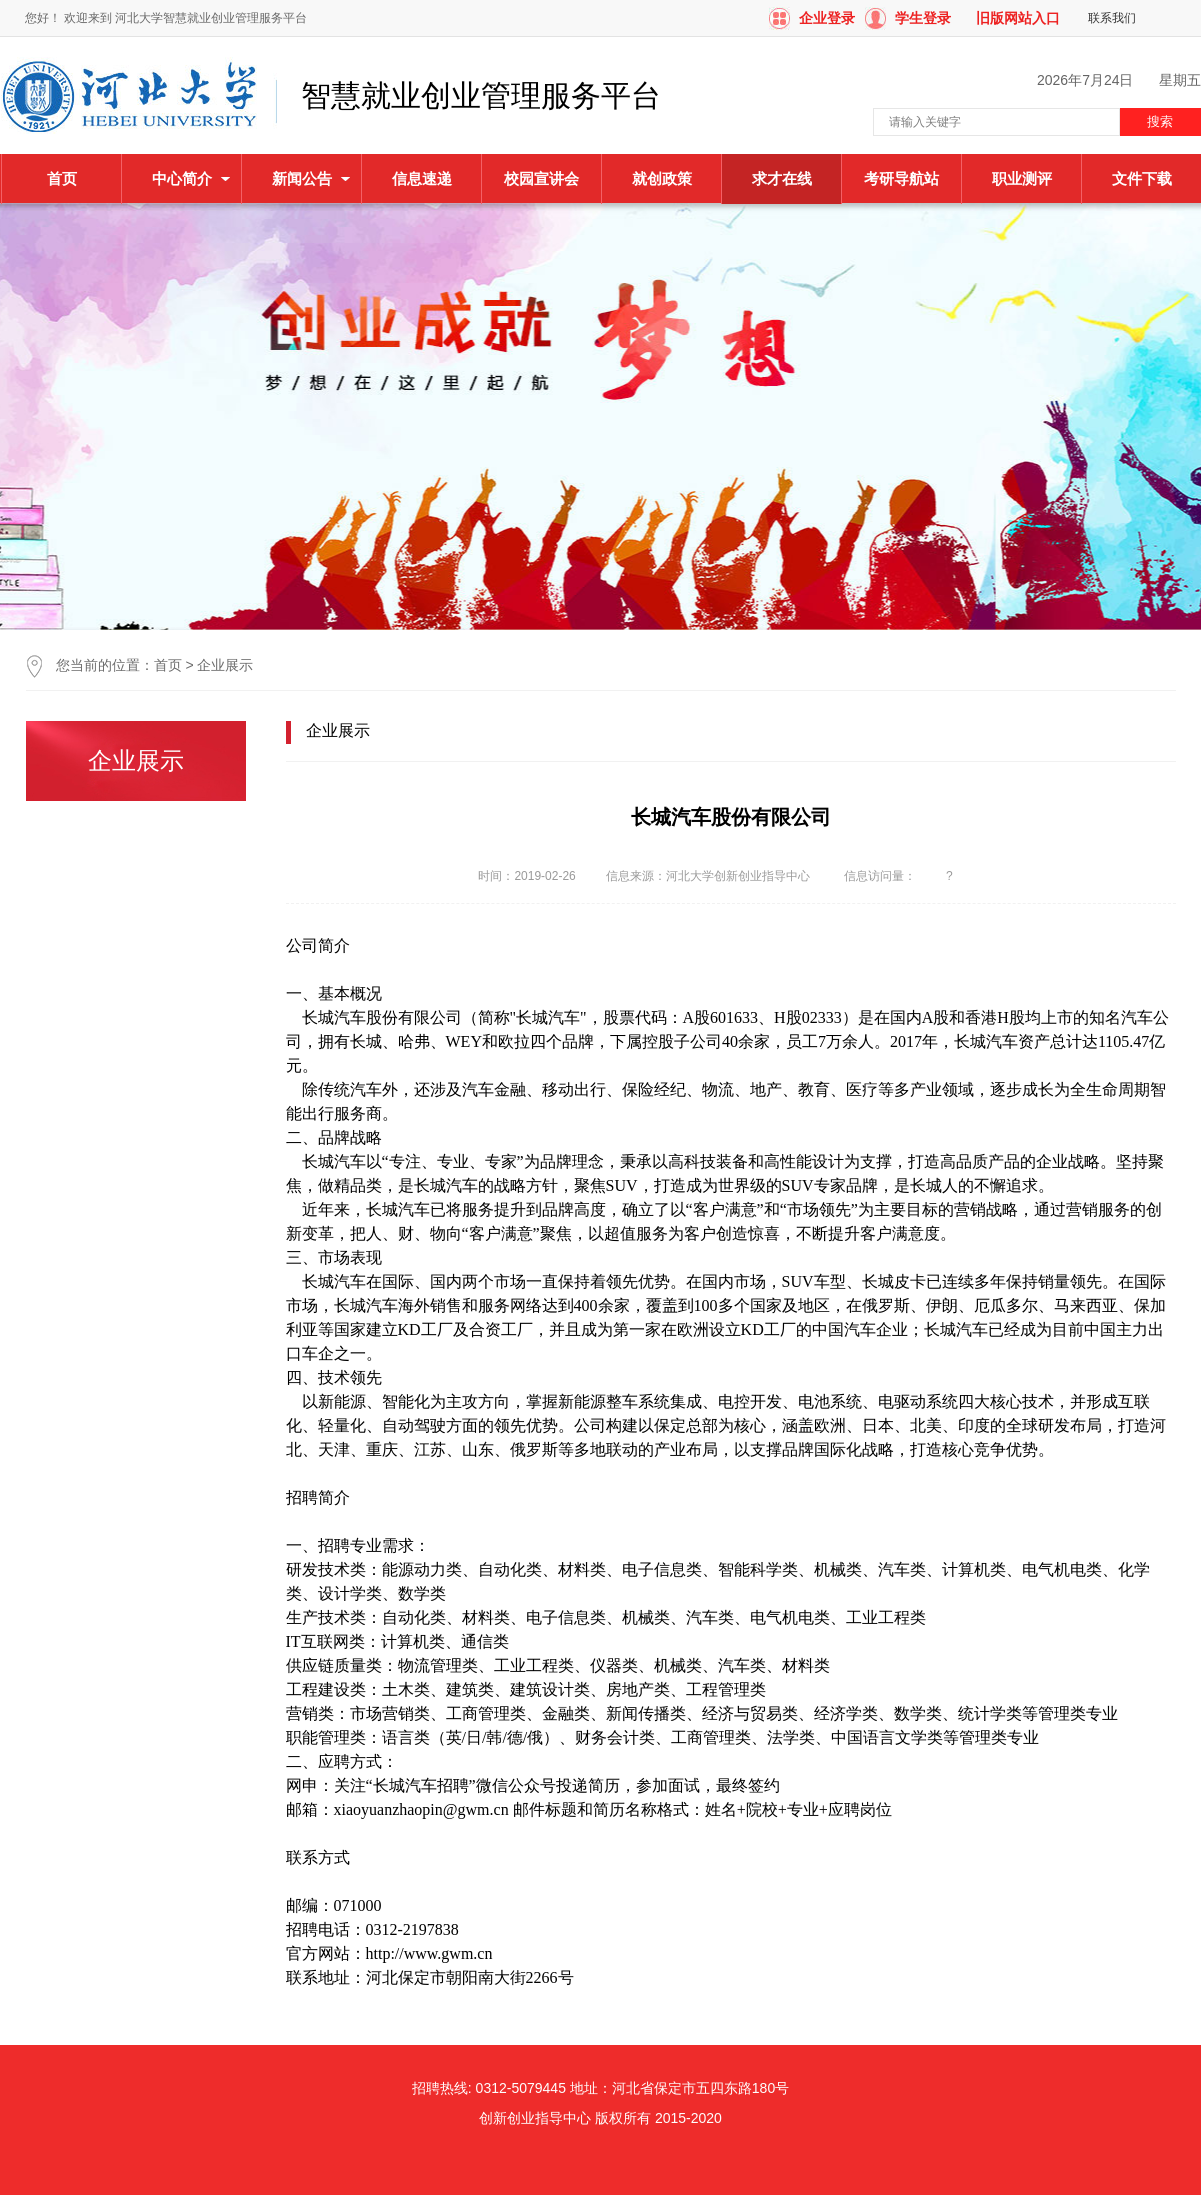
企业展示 (225, 665)
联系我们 (1112, 18)
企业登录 (827, 18)
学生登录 (923, 18)
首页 (62, 178)
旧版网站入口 (1018, 18)
